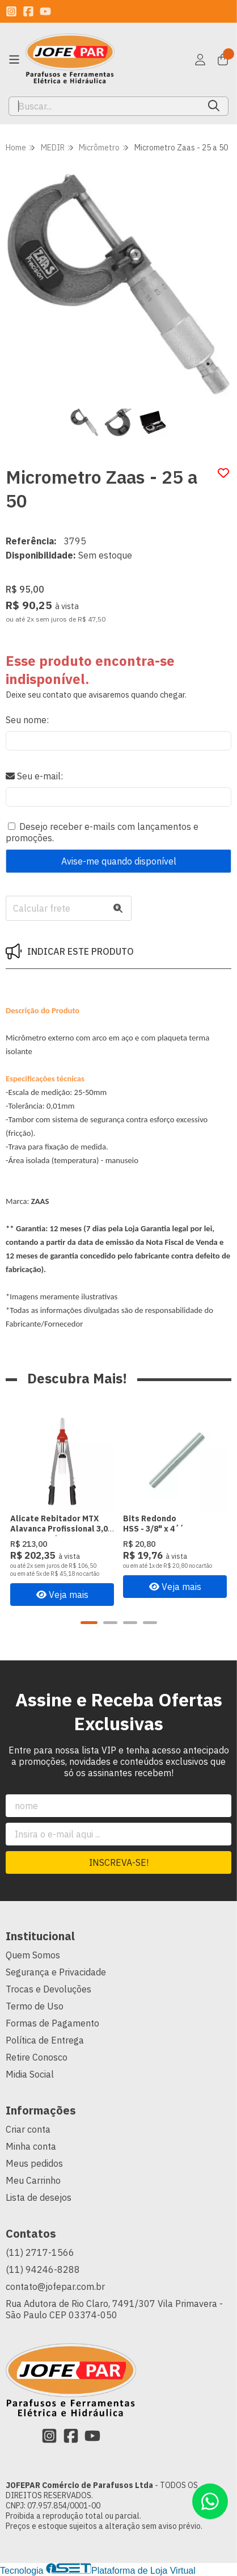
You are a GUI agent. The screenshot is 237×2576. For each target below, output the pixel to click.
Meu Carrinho (33, 2180)
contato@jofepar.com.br (55, 2286)
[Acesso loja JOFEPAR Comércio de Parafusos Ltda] (200, 59)
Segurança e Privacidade (56, 1972)
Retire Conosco (36, 2057)
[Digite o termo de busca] (104, 106)
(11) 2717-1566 (40, 2252)
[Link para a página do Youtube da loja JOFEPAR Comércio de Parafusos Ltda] (45, 11)
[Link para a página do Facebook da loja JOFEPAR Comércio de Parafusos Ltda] (28, 11)
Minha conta (31, 2146)
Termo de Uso (35, 2006)
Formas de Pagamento (52, 2023)
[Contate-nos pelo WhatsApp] (210, 2501)
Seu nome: (27, 719)
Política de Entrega (45, 2040)
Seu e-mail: (34, 776)
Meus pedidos (34, 2163)
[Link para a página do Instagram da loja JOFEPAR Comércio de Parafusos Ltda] (11, 11)
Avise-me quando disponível (118, 861)
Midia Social (30, 2074)
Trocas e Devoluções (48, 1989)
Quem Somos (33, 1955)
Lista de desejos (38, 2197)
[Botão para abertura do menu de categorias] (14, 59)
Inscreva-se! (119, 1862)
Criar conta (28, 2129)
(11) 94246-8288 (43, 2269)
